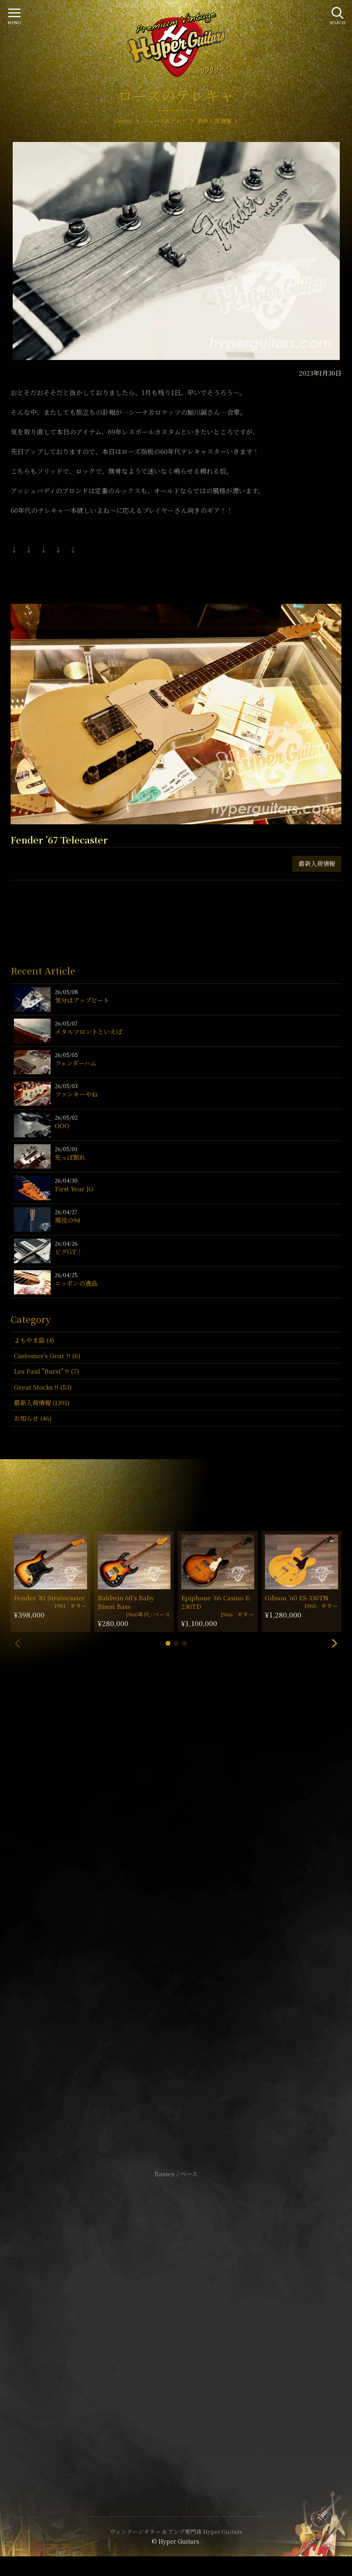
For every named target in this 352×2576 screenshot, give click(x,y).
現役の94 (67, 1220)
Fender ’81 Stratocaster (49, 1597)
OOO (62, 1125)
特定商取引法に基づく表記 (176, 2323)
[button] (168, 1643)
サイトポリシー (176, 2311)
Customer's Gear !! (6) (47, 1355)
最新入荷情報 (316, 863)
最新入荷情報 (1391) (42, 1402)
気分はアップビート (82, 1000)
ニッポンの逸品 (76, 1283)
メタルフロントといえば (88, 1031)
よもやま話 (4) (34, 1340)
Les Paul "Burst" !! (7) (46, 1371)
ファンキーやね (76, 1094)
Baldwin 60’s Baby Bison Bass (126, 1602)
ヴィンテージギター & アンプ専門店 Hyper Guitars (176, 2531)
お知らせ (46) (33, 1418)
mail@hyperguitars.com (188, 1905)
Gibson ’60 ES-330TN (296, 1597)
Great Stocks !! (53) (43, 1387)
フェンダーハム (75, 1063)
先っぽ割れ (70, 1157)
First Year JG (74, 1188)
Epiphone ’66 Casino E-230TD (216, 1602)
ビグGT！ (69, 1251)
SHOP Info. (176, 1929)
